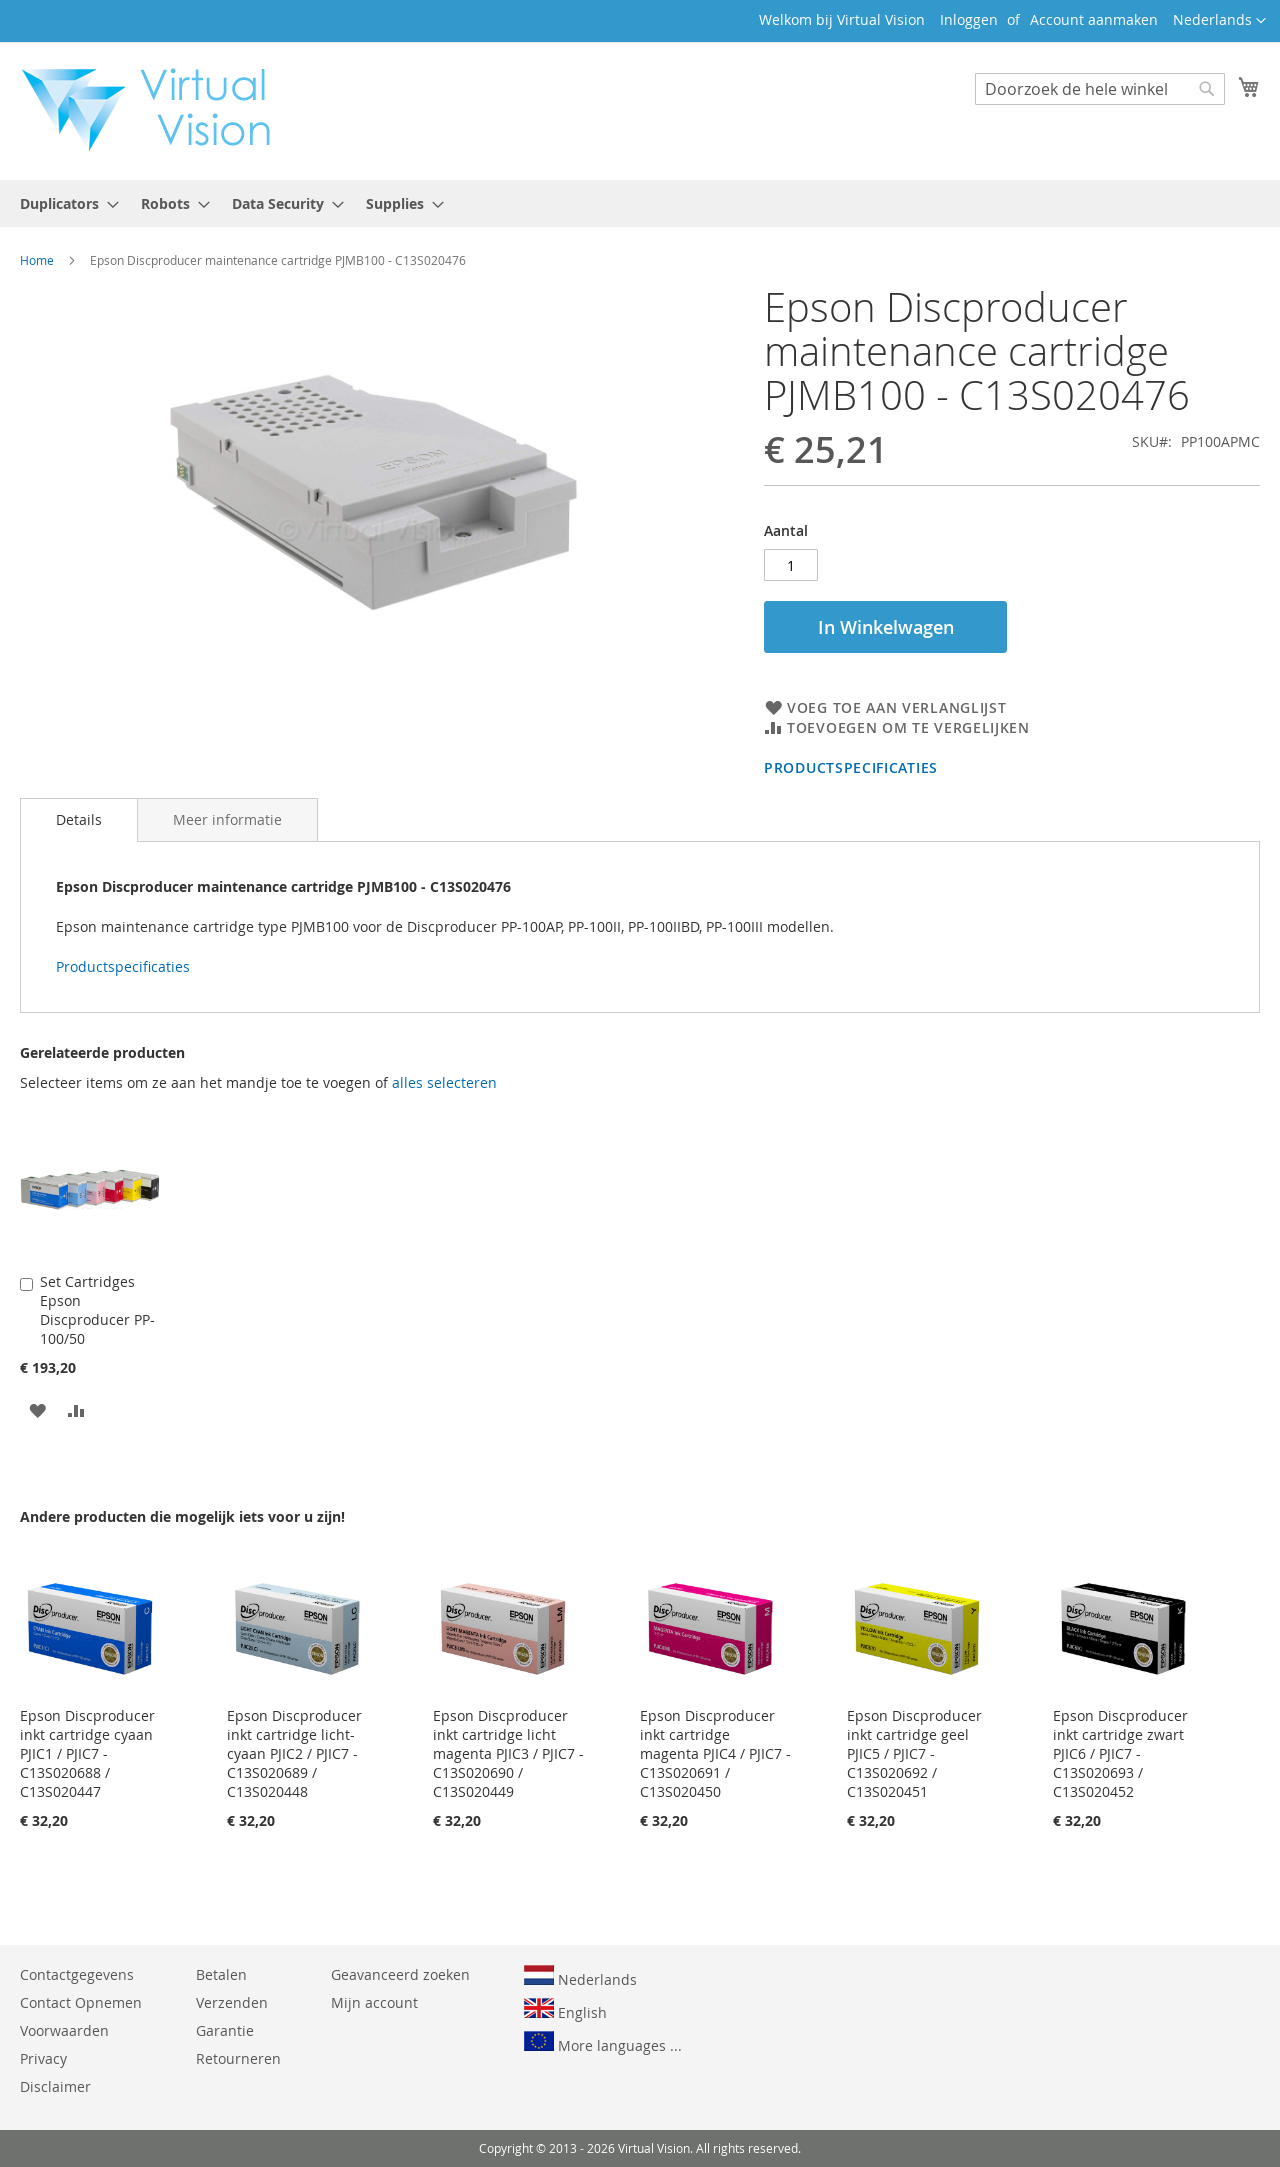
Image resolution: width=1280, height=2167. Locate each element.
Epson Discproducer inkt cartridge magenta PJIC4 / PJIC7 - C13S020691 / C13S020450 (715, 1753)
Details (79, 819)
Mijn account (374, 2002)
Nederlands (580, 1977)
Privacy (43, 2058)
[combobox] (1100, 89)
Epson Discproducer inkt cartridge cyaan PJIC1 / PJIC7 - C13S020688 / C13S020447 (87, 1753)
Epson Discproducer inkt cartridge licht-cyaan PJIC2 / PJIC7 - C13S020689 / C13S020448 (294, 1753)
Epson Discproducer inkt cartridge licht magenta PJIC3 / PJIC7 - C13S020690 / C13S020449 (508, 1753)
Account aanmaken (1094, 19)
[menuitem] (63, 203)
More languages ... (603, 2043)
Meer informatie (227, 819)
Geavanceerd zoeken (400, 1974)
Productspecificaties (851, 767)
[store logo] (156, 110)
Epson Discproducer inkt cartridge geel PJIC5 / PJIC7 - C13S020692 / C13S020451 (914, 1753)
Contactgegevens (77, 1974)
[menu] (640, 203)
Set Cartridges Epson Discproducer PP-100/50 (97, 1310)
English (565, 2010)
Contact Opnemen (81, 2002)
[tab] (79, 820)
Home (37, 260)
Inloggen (969, 19)
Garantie (225, 2030)
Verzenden (232, 2002)
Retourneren (238, 2058)
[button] (1219, 21)
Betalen (221, 1974)
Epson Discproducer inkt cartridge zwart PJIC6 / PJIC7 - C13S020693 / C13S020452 (1120, 1753)
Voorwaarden (64, 2030)
